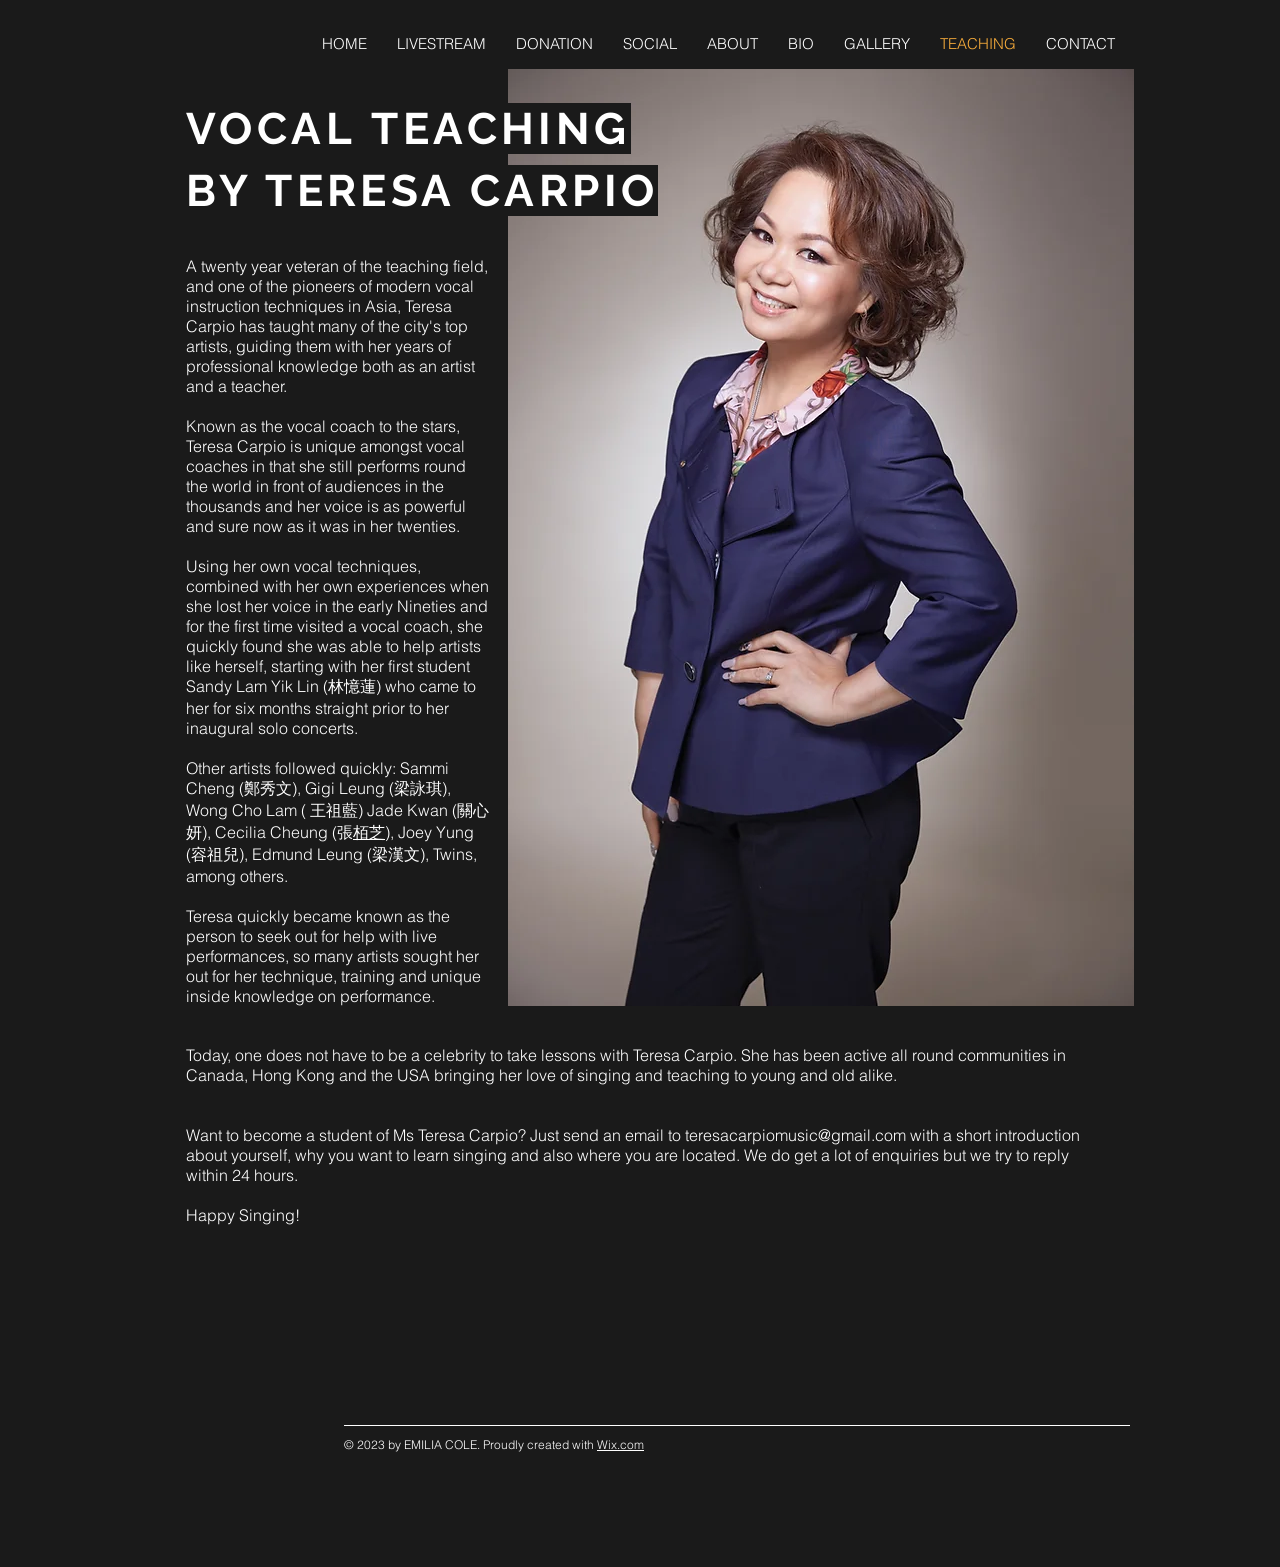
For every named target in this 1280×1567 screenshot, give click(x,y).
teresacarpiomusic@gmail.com (795, 1135)
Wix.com (620, 1444)
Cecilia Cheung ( (276, 832)
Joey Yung (436, 832)
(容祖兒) (215, 854)
